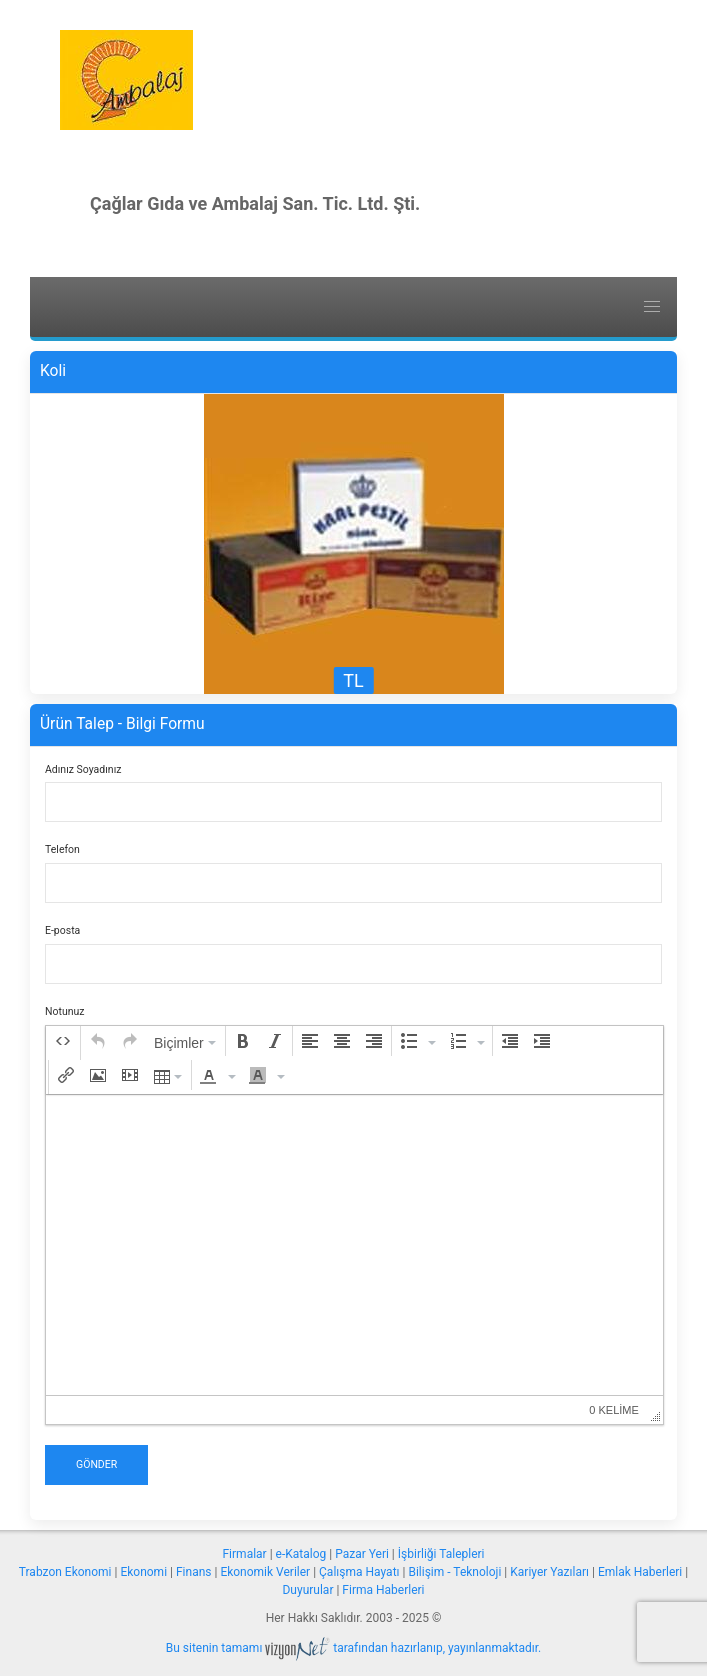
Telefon (62, 849)
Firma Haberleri (383, 1590)
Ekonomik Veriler (265, 1572)
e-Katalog (301, 1554)
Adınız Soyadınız (83, 769)
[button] (63, 1041)
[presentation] (63, 1041)
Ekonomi (143, 1572)
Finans (194, 1572)
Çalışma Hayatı (359, 1572)
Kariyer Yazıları (549, 1572)
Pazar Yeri (362, 1554)
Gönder (96, 1464)
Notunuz (65, 1011)
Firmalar (244, 1554)
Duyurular (307, 1590)
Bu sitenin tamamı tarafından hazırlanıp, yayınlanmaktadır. (354, 1648)
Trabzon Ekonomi (65, 1572)
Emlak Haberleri (640, 1572)
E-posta (62, 930)
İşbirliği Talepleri (441, 1554)
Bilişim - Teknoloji (454, 1572)
